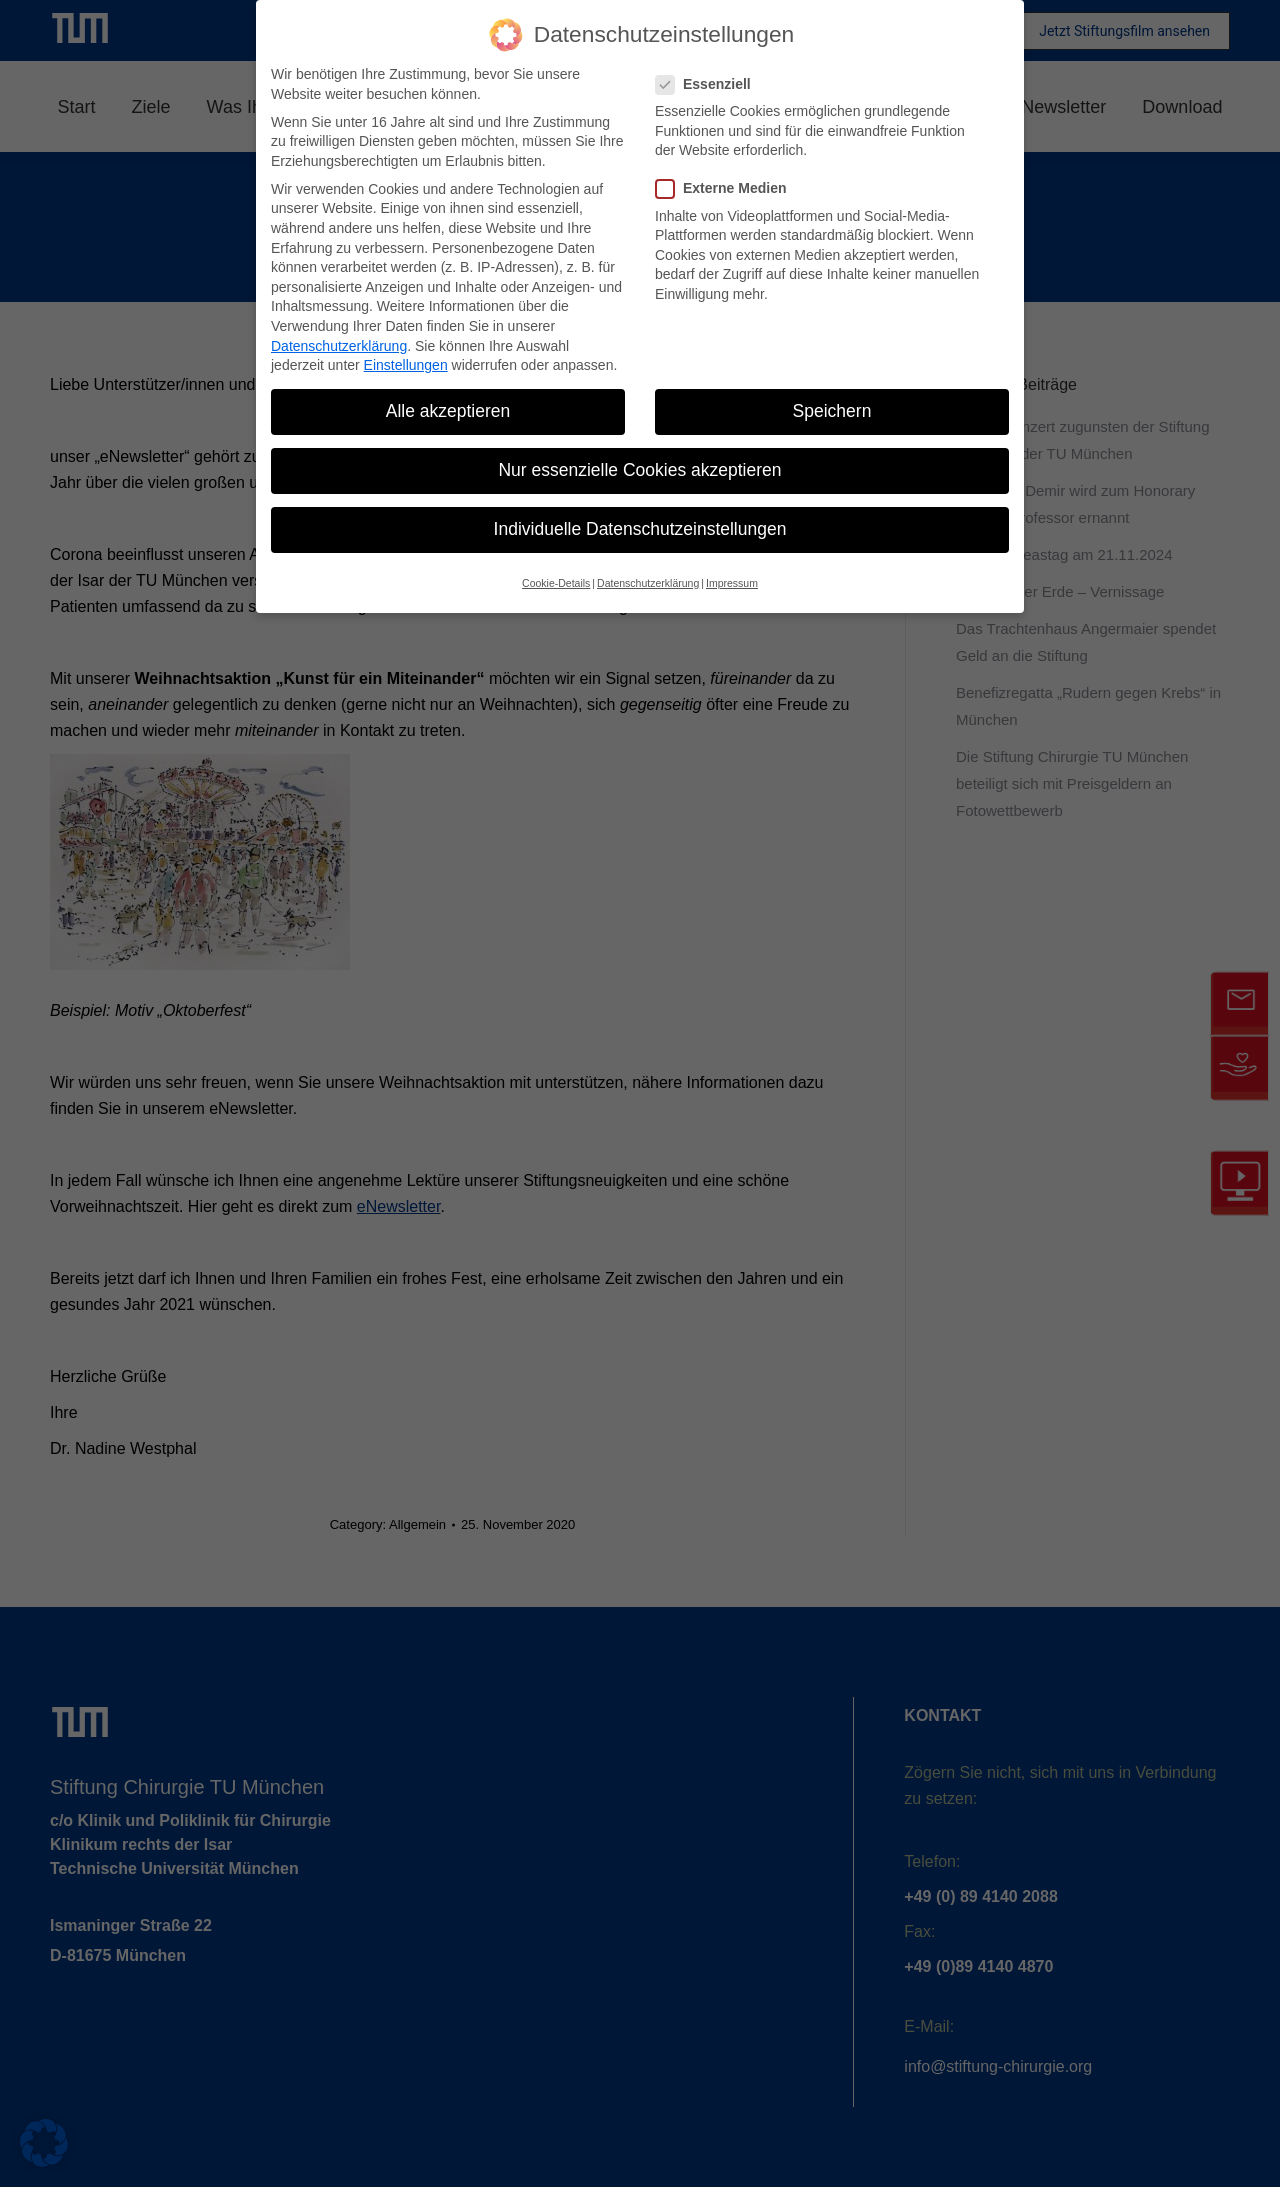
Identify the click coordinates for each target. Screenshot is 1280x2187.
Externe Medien (727, 188)
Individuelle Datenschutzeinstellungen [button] (640, 529)
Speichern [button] (832, 411)
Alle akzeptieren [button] (448, 411)
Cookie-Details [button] (556, 583)
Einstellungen (406, 365)
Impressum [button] (732, 583)
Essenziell (709, 84)
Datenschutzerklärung (339, 346)
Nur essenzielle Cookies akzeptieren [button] (639, 470)
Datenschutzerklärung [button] (648, 583)
